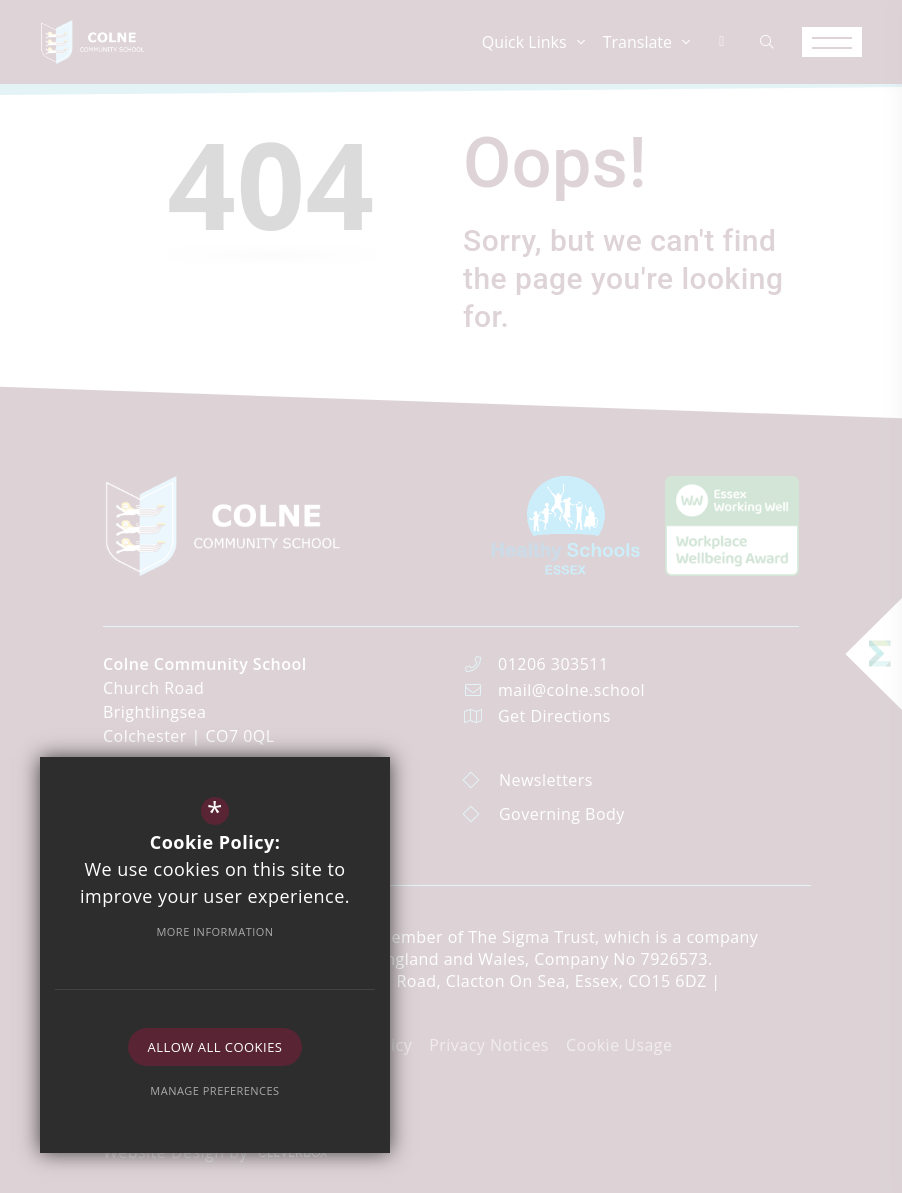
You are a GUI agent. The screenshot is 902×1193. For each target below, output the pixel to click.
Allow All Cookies (215, 1047)
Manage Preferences (214, 1090)
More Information (214, 931)
